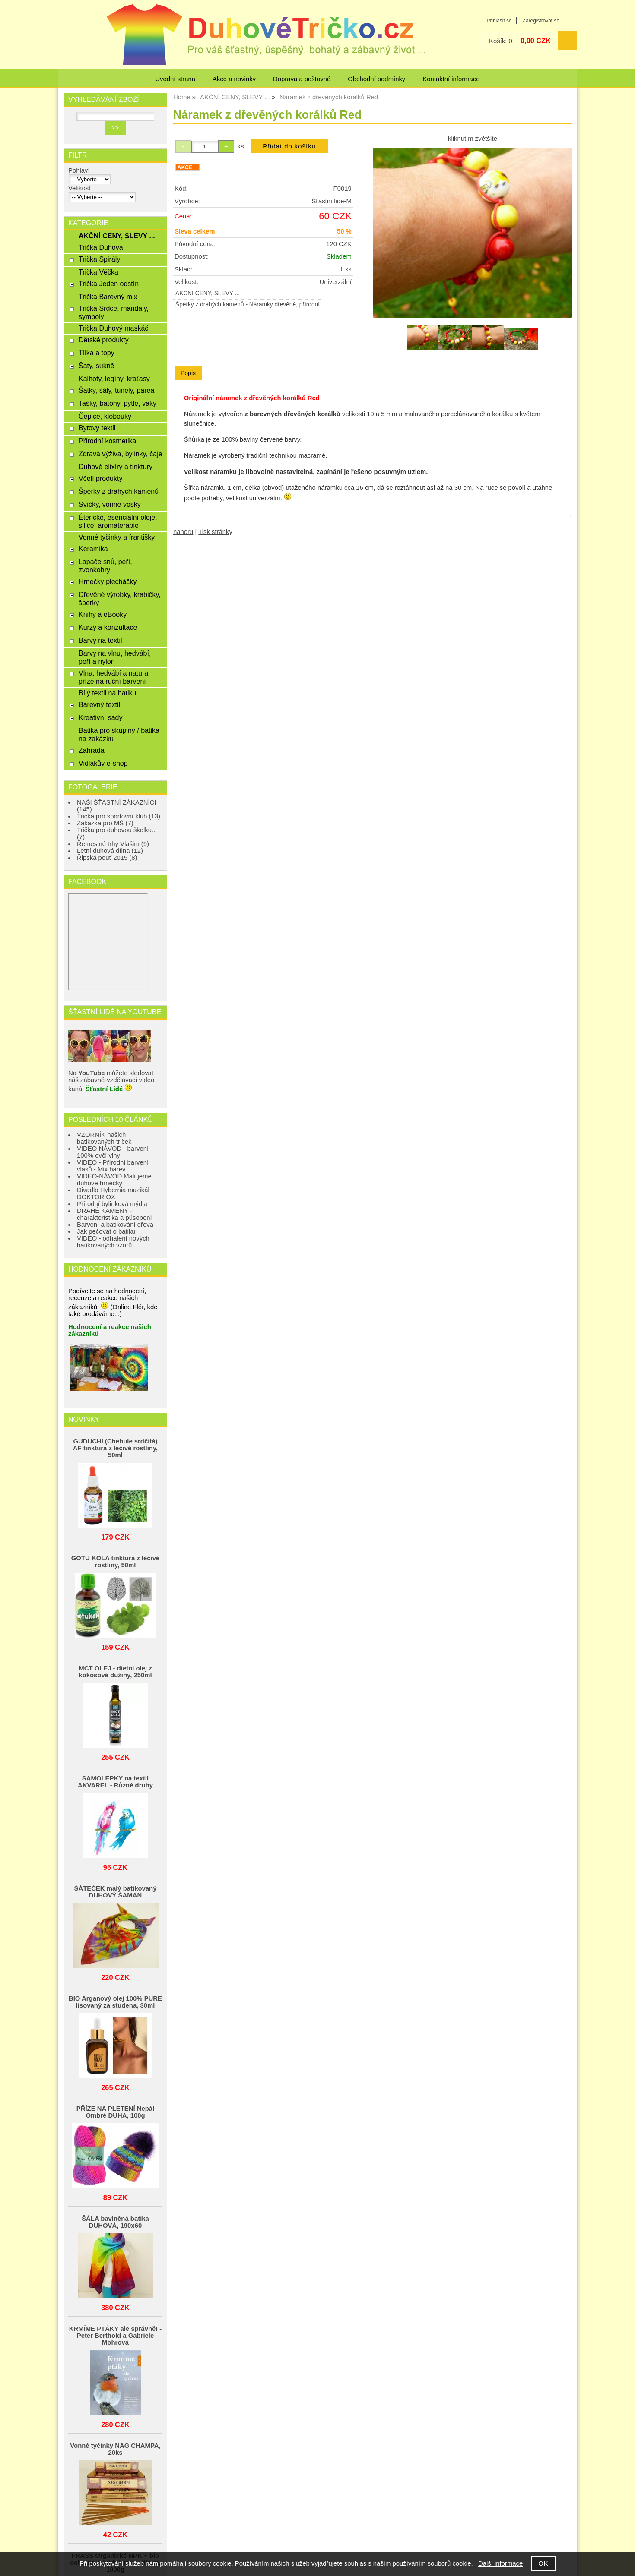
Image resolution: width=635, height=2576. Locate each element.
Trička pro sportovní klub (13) (118, 816)
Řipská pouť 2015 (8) (107, 857)
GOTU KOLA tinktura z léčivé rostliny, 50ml (115, 1562)
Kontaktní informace (450, 79)
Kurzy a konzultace (108, 627)
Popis (188, 372)
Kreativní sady (100, 717)
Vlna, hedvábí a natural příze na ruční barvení (114, 677)
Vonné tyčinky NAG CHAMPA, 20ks (115, 2449)
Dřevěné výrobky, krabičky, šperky (120, 598)
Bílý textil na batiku (108, 693)
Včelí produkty (100, 478)
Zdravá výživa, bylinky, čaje (120, 454)
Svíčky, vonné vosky (110, 504)
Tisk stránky (215, 531)
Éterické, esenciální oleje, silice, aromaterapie (118, 521)
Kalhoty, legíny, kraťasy (114, 378)
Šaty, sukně (96, 365)
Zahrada (92, 750)
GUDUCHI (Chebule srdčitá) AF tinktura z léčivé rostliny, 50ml (115, 1448)
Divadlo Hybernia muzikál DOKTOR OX (113, 1193)
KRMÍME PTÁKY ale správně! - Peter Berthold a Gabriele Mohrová (115, 2335)
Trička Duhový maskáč (113, 328)
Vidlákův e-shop (103, 763)
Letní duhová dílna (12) (110, 850)
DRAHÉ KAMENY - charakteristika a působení (114, 1214)
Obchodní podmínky (376, 79)
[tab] (188, 373)
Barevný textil (99, 704)
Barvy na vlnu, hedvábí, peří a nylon (115, 657)
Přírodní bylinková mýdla (112, 1203)
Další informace (500, 2563)
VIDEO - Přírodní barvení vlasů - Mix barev (113, 1166)
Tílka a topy (96, 353)
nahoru (183, 531)
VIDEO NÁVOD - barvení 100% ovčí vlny (113, 1152)
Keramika (93, 548)
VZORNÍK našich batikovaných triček (104, 1138)
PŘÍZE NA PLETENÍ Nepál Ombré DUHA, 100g (115, 2112)
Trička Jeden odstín (109, 283)
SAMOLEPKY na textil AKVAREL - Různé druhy (115, 1782)
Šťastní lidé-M (331, 201)
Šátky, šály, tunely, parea (116, 390)
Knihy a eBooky (103, 614)
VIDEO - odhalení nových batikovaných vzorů (113, 1242)
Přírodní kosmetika (108, 441)
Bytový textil (97, 428)
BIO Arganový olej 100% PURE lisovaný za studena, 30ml (115, 2002)
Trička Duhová (101, 247)
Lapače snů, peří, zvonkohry (105, 566)
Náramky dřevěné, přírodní (284, 304)
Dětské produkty (104, 340)
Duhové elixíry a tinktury (115, 466)
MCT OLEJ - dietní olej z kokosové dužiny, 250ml (115, 1672)
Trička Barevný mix (108, 296)
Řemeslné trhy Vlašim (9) (113, 843)
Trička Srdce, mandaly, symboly (114, 312)
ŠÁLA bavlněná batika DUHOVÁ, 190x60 (115, 2222)
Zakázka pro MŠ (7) (105, 823)
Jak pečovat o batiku (106, 1231)
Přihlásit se (498, 21)
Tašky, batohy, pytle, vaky (117, 403)
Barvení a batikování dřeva (115, 1224)
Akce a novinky (234, 79)
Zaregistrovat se (541, 21)
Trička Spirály (99, 259)
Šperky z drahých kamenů (209, 304)
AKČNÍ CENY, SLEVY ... (207, 293)
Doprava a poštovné (301, 79)
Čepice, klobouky (105, 416)
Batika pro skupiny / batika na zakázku (119, 734)
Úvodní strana (175, 79)
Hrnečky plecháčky (108, 581)
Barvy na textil (100, 640)
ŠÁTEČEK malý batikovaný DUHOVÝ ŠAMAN (115, 1892)
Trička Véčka (98, 272)
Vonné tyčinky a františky (117, 537)
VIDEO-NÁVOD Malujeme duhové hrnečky (114, 1180)
